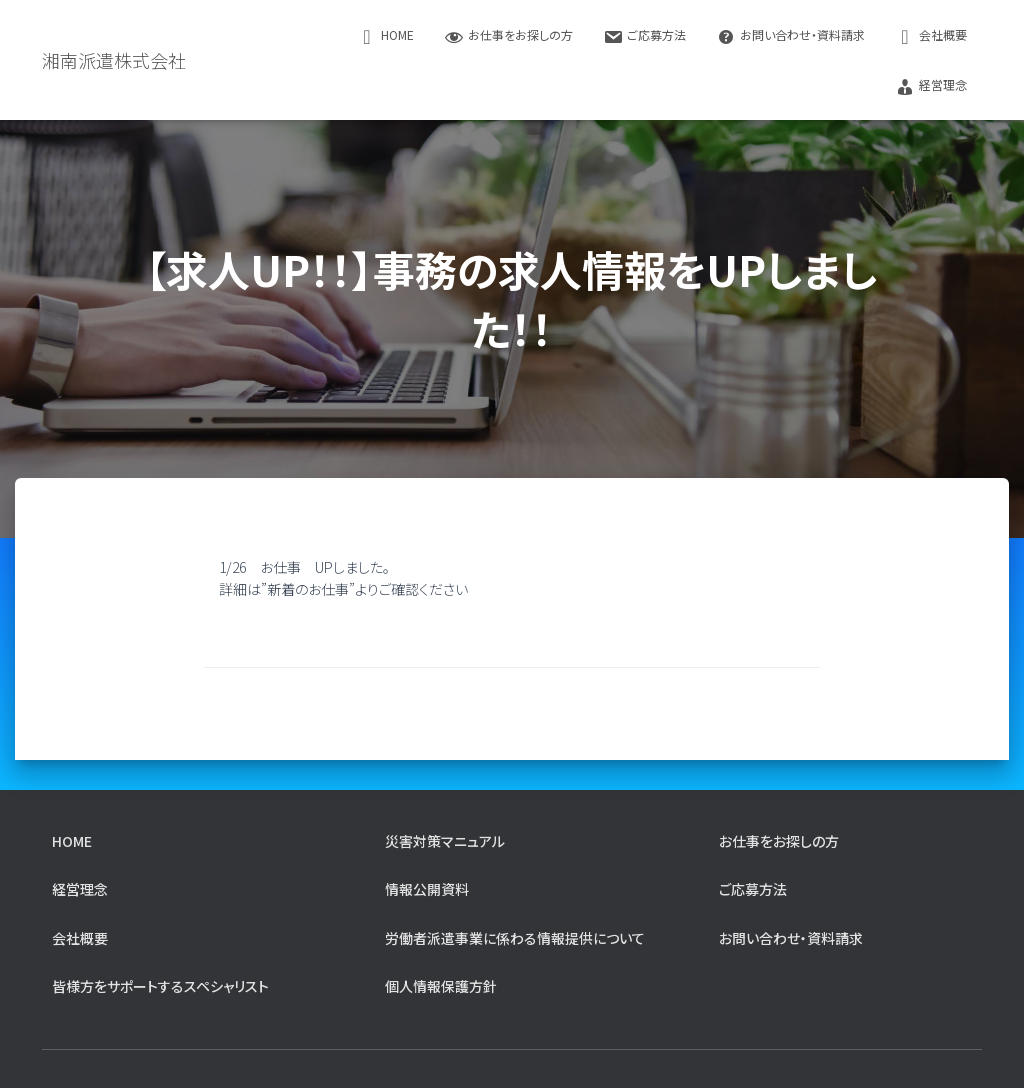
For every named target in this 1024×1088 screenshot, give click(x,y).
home (385, 36)
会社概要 (931, 36)
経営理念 (931, 86)
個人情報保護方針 (441, 986)
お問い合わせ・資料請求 (790, 36)
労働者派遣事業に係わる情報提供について (515, 938)
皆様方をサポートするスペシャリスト (160, 986)
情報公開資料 (427, 889)
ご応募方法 (644, 36)
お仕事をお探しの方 (508, 36)
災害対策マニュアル (445, 841)
